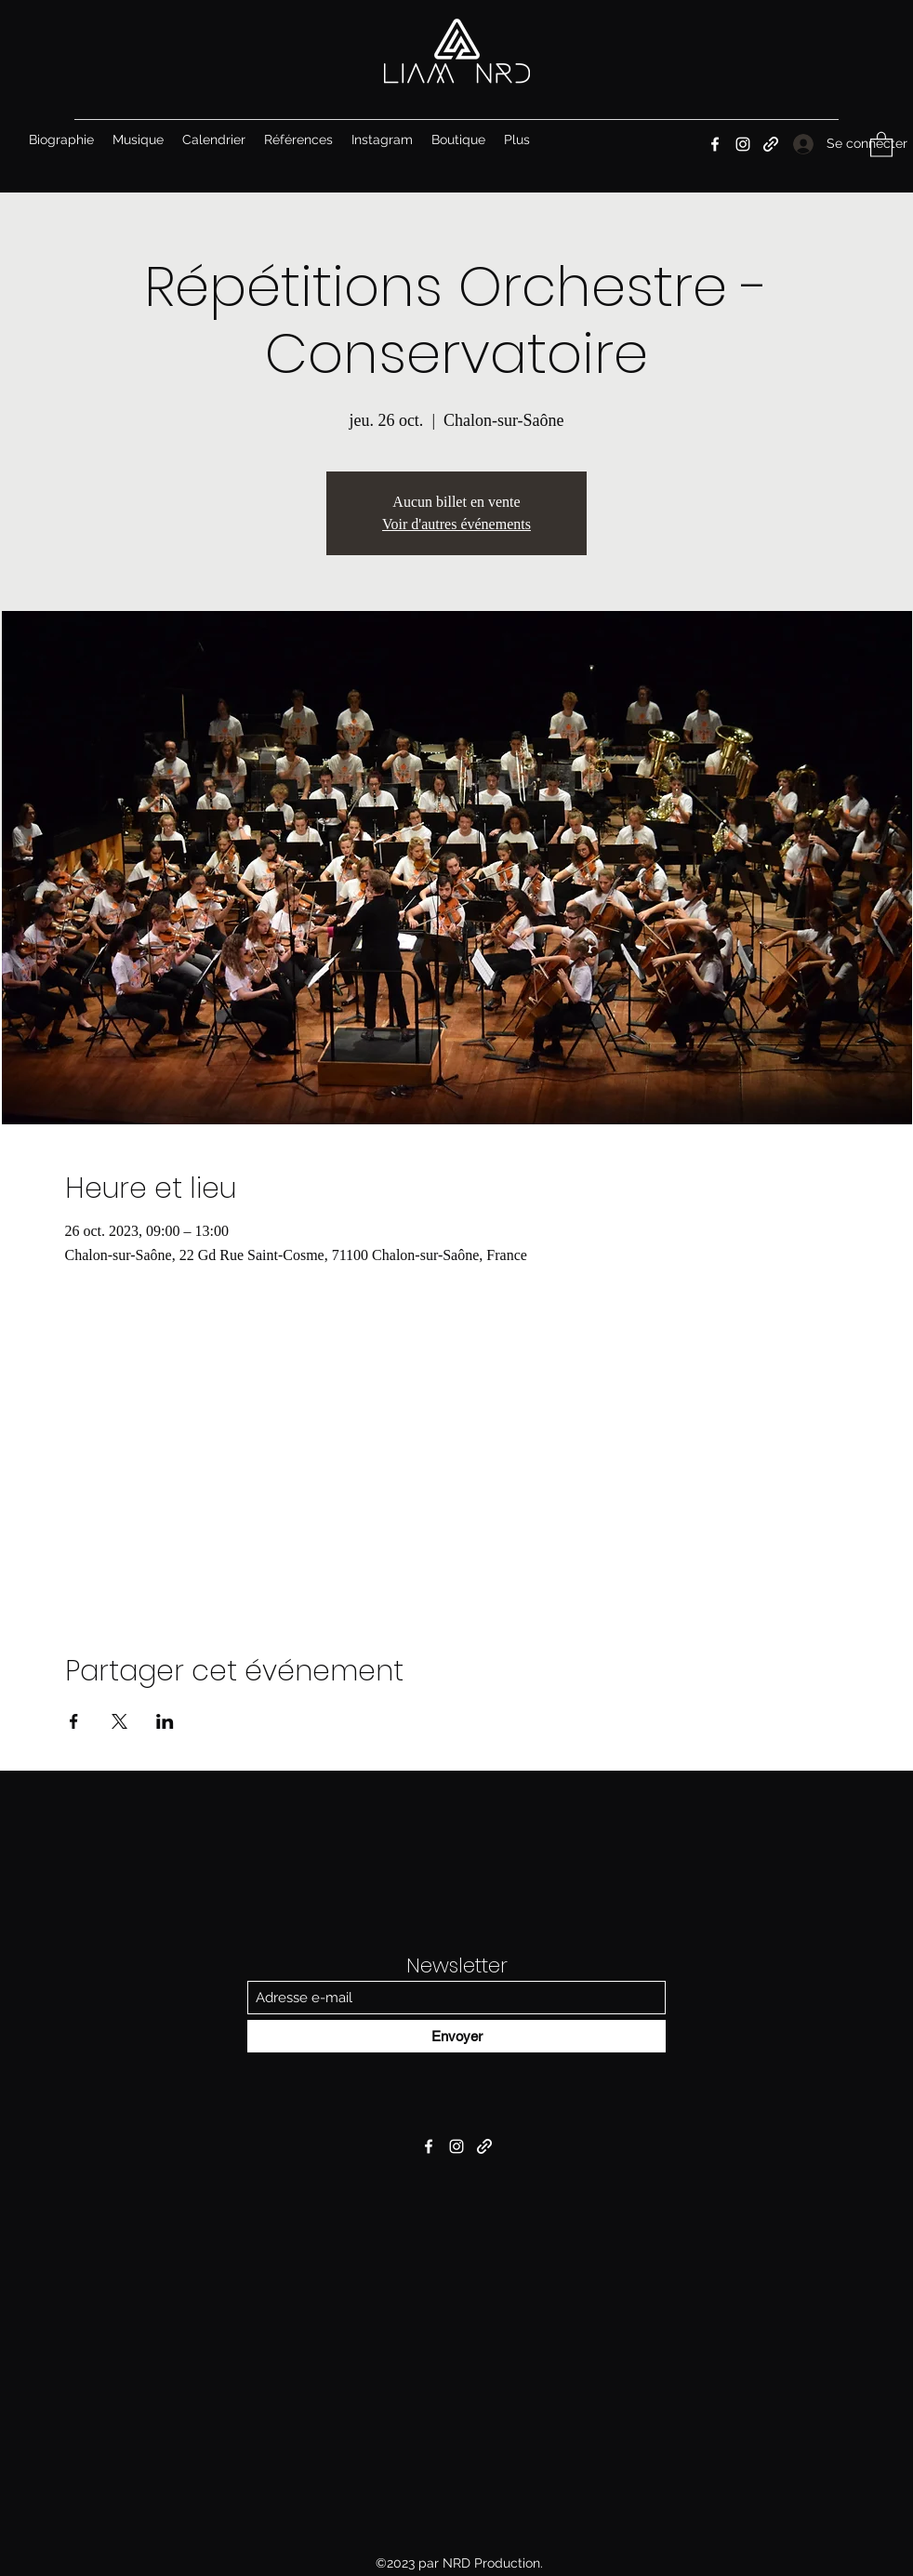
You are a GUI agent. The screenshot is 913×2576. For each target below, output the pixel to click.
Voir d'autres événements (456, 524)
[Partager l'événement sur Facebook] (74, 1721)
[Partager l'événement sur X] (119, 1721)
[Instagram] (743, 144)
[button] (881, 143)
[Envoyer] (456, 2036)
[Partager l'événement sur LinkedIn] (165, 1721)
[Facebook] (715, 144)
